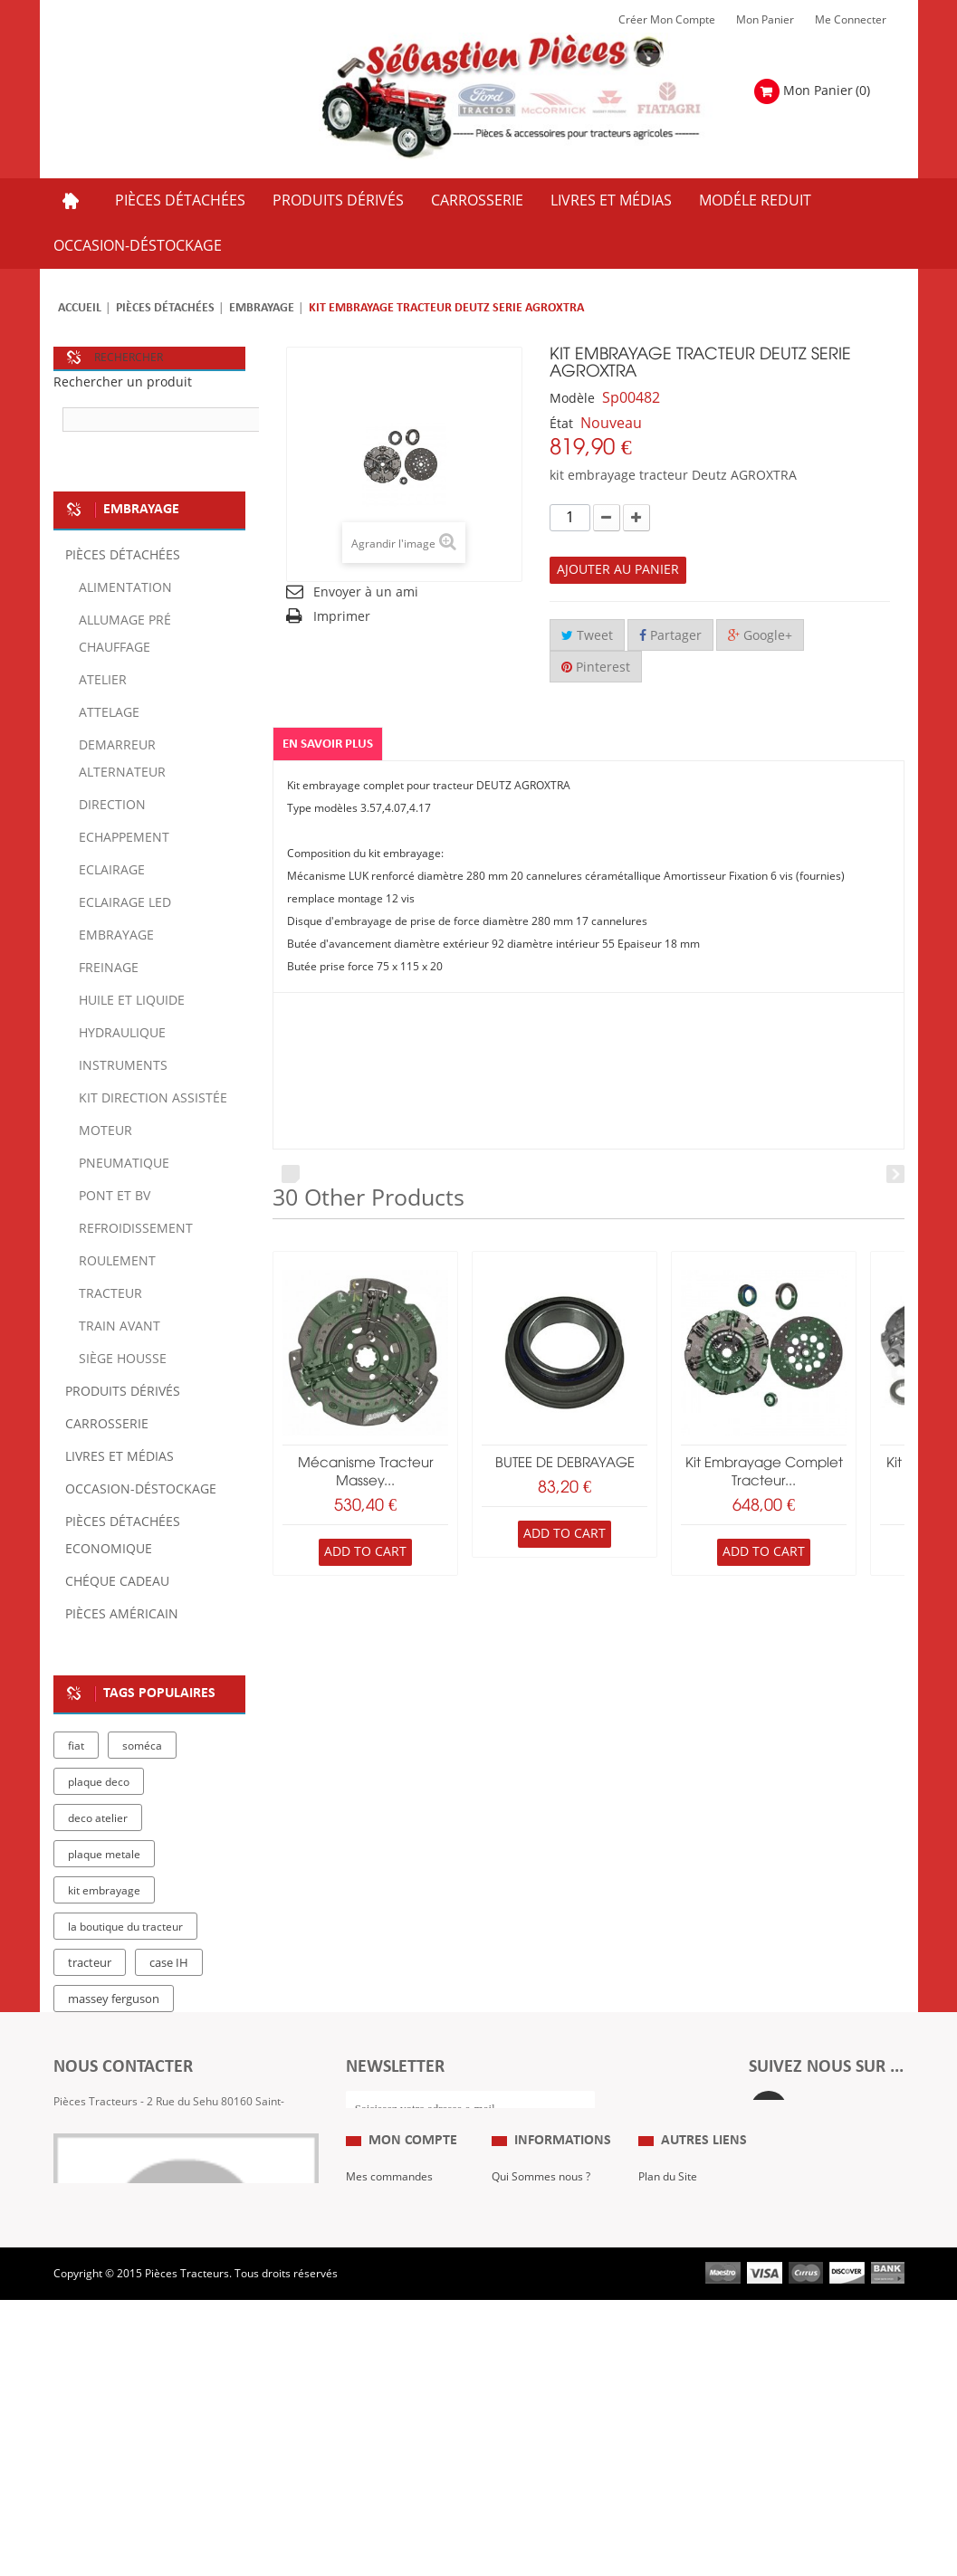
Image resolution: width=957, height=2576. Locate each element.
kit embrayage (104, 1890)
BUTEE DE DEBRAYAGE (565, 1463)
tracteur (89, 1963)
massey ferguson (113, 1999)
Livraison (514, 2337)
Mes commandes (389, 2255)
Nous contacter (676, 2337)
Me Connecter (850, 20)
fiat (76, 1746)
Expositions (666, 2282)
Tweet (587, 636)
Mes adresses (381, 2337)
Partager (670, 636)
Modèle (572, 398)
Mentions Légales (536, 2282)
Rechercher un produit (122, 382)
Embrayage (261, 308)
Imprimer (341, 617)
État (561, 424)
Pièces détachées (165, 308)
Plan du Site (667, 2255)
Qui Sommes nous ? (541, 2255)
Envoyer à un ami (365, 592)
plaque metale (104, 1854)
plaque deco (98, 1782)
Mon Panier (765, 20)
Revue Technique (681, 2310)
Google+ (760, 636)
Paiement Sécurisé (539, 2364)
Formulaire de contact (127, 2178)
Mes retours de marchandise (384, 2296)
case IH (168, 1963)
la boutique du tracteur (125, 1927)
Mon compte (412, 2220)
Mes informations (390, 2364)
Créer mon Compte (666, 20)
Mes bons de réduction (403, 2391)
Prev (291, 1174)
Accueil (79, 308)
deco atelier (98, 1818)
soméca (142, 1746)
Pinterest (595, 667)
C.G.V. (507, 2310)
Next (895, 1174)
